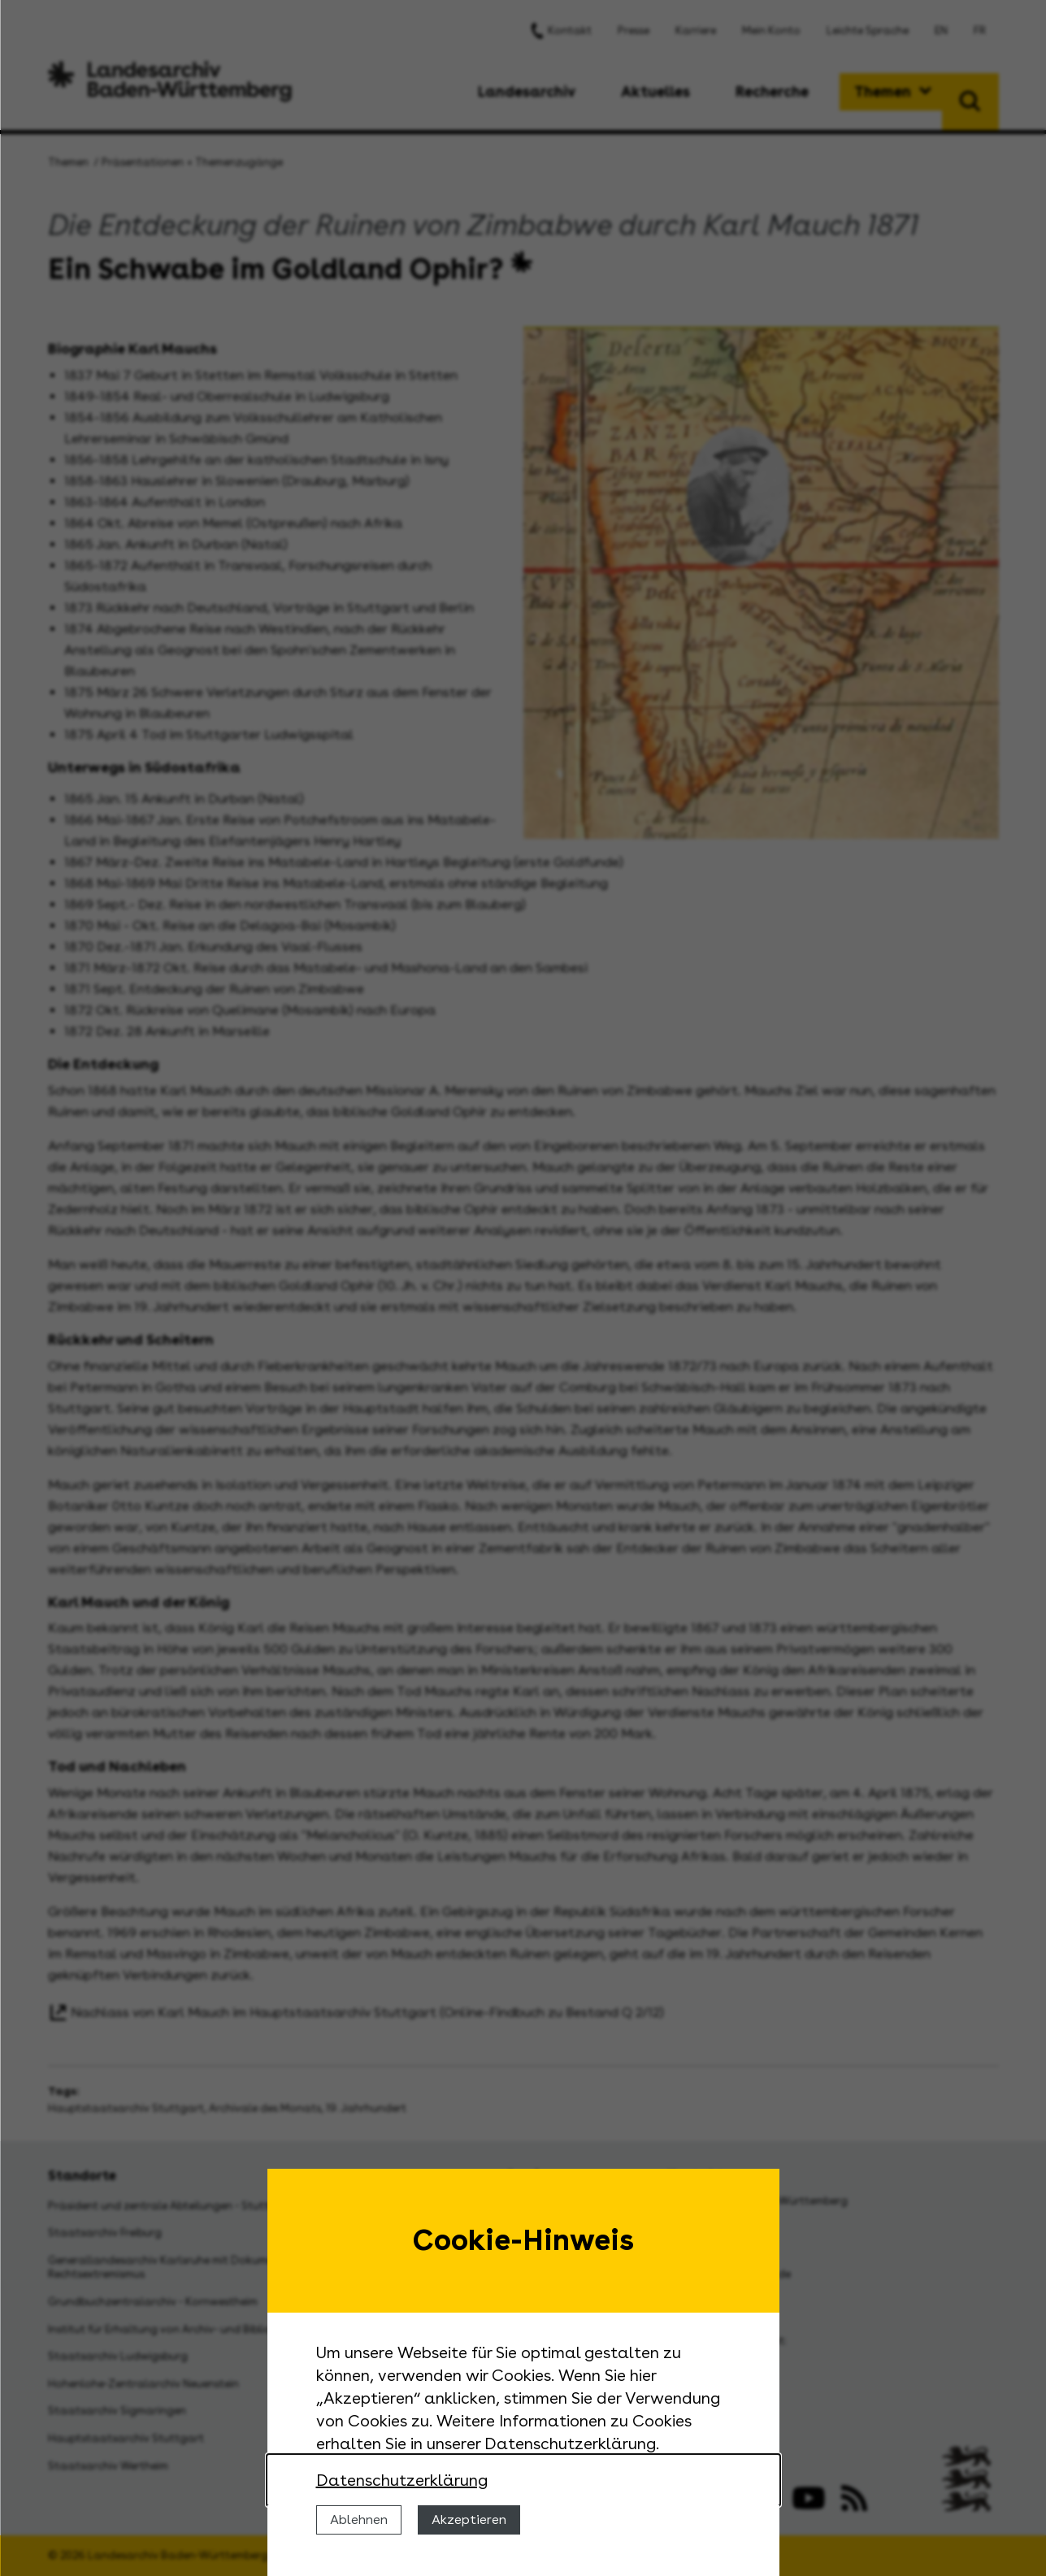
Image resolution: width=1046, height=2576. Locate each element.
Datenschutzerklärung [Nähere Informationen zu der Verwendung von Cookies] (402, 2480)
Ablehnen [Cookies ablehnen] (359, 2519)
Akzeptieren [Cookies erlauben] (469, 2519)
